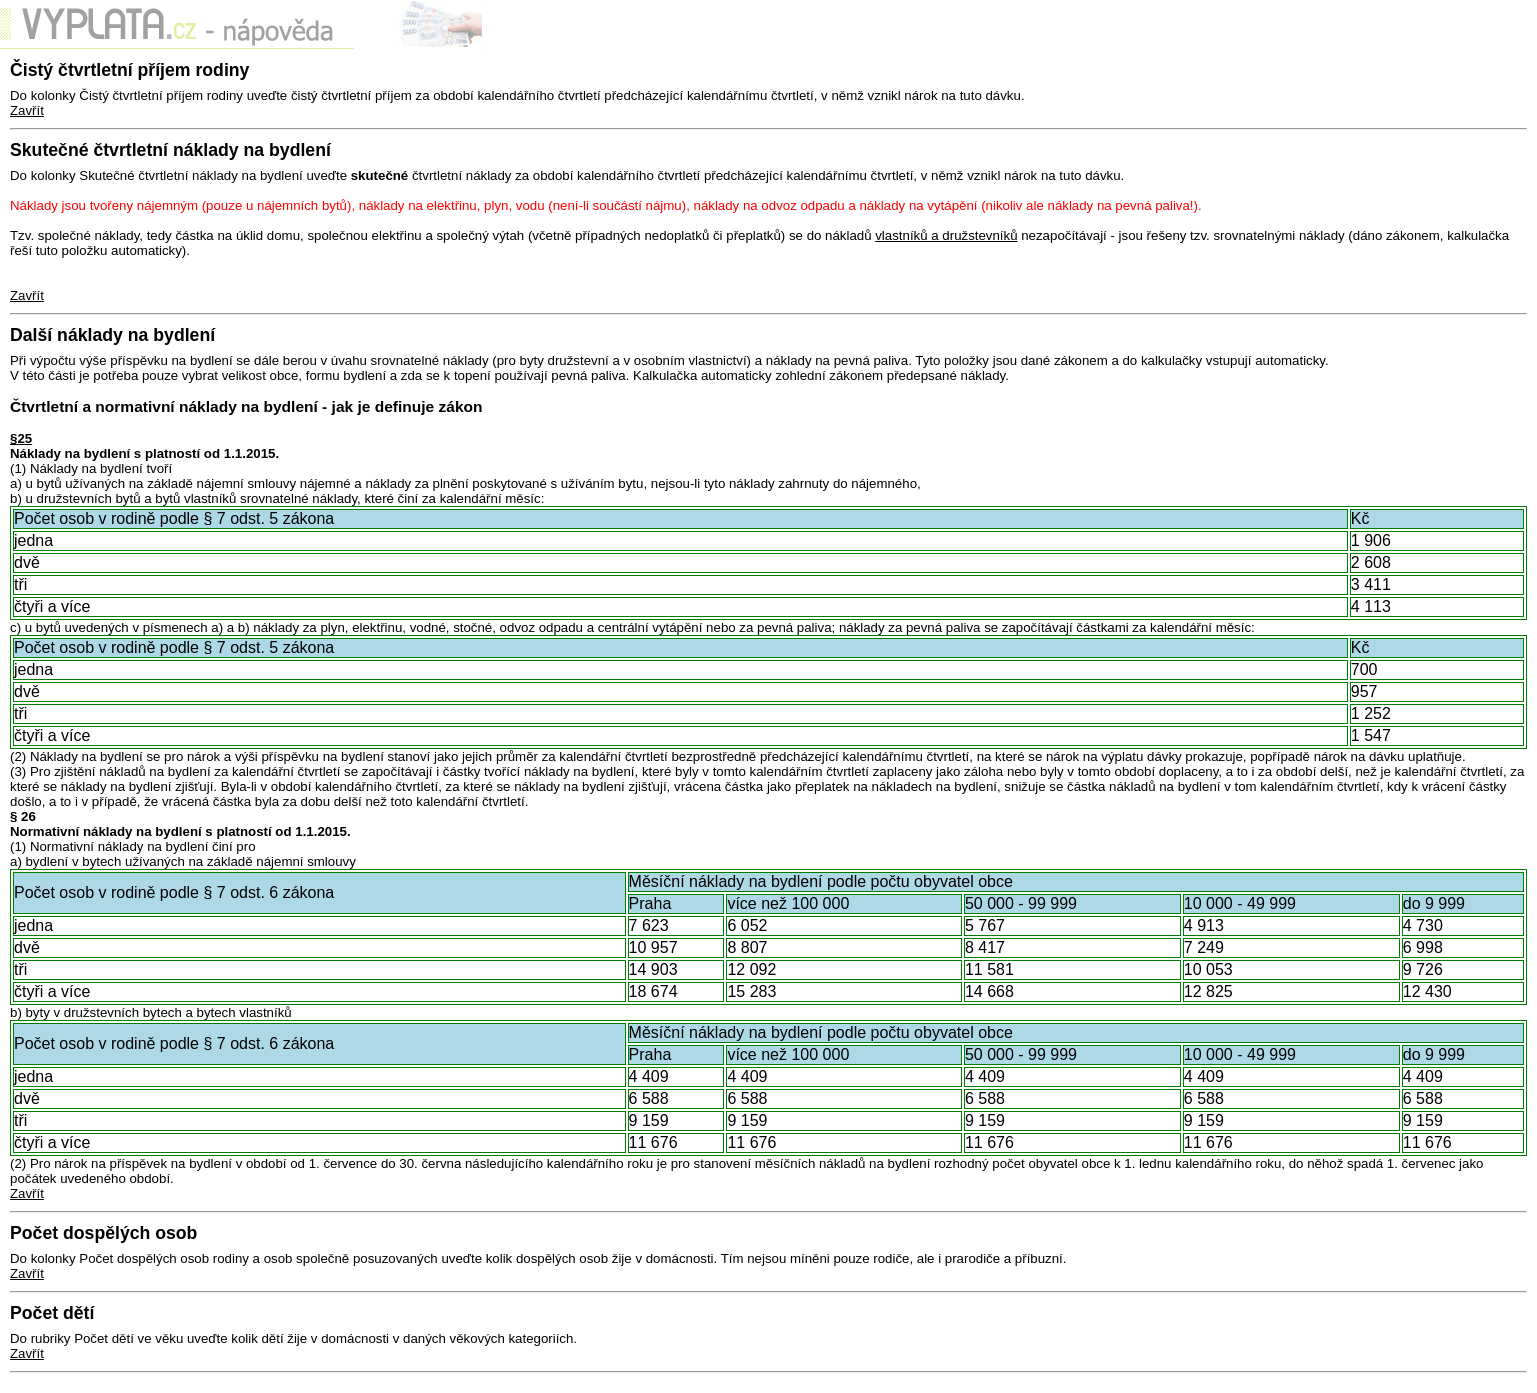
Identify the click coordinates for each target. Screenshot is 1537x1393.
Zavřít (27, 110)
